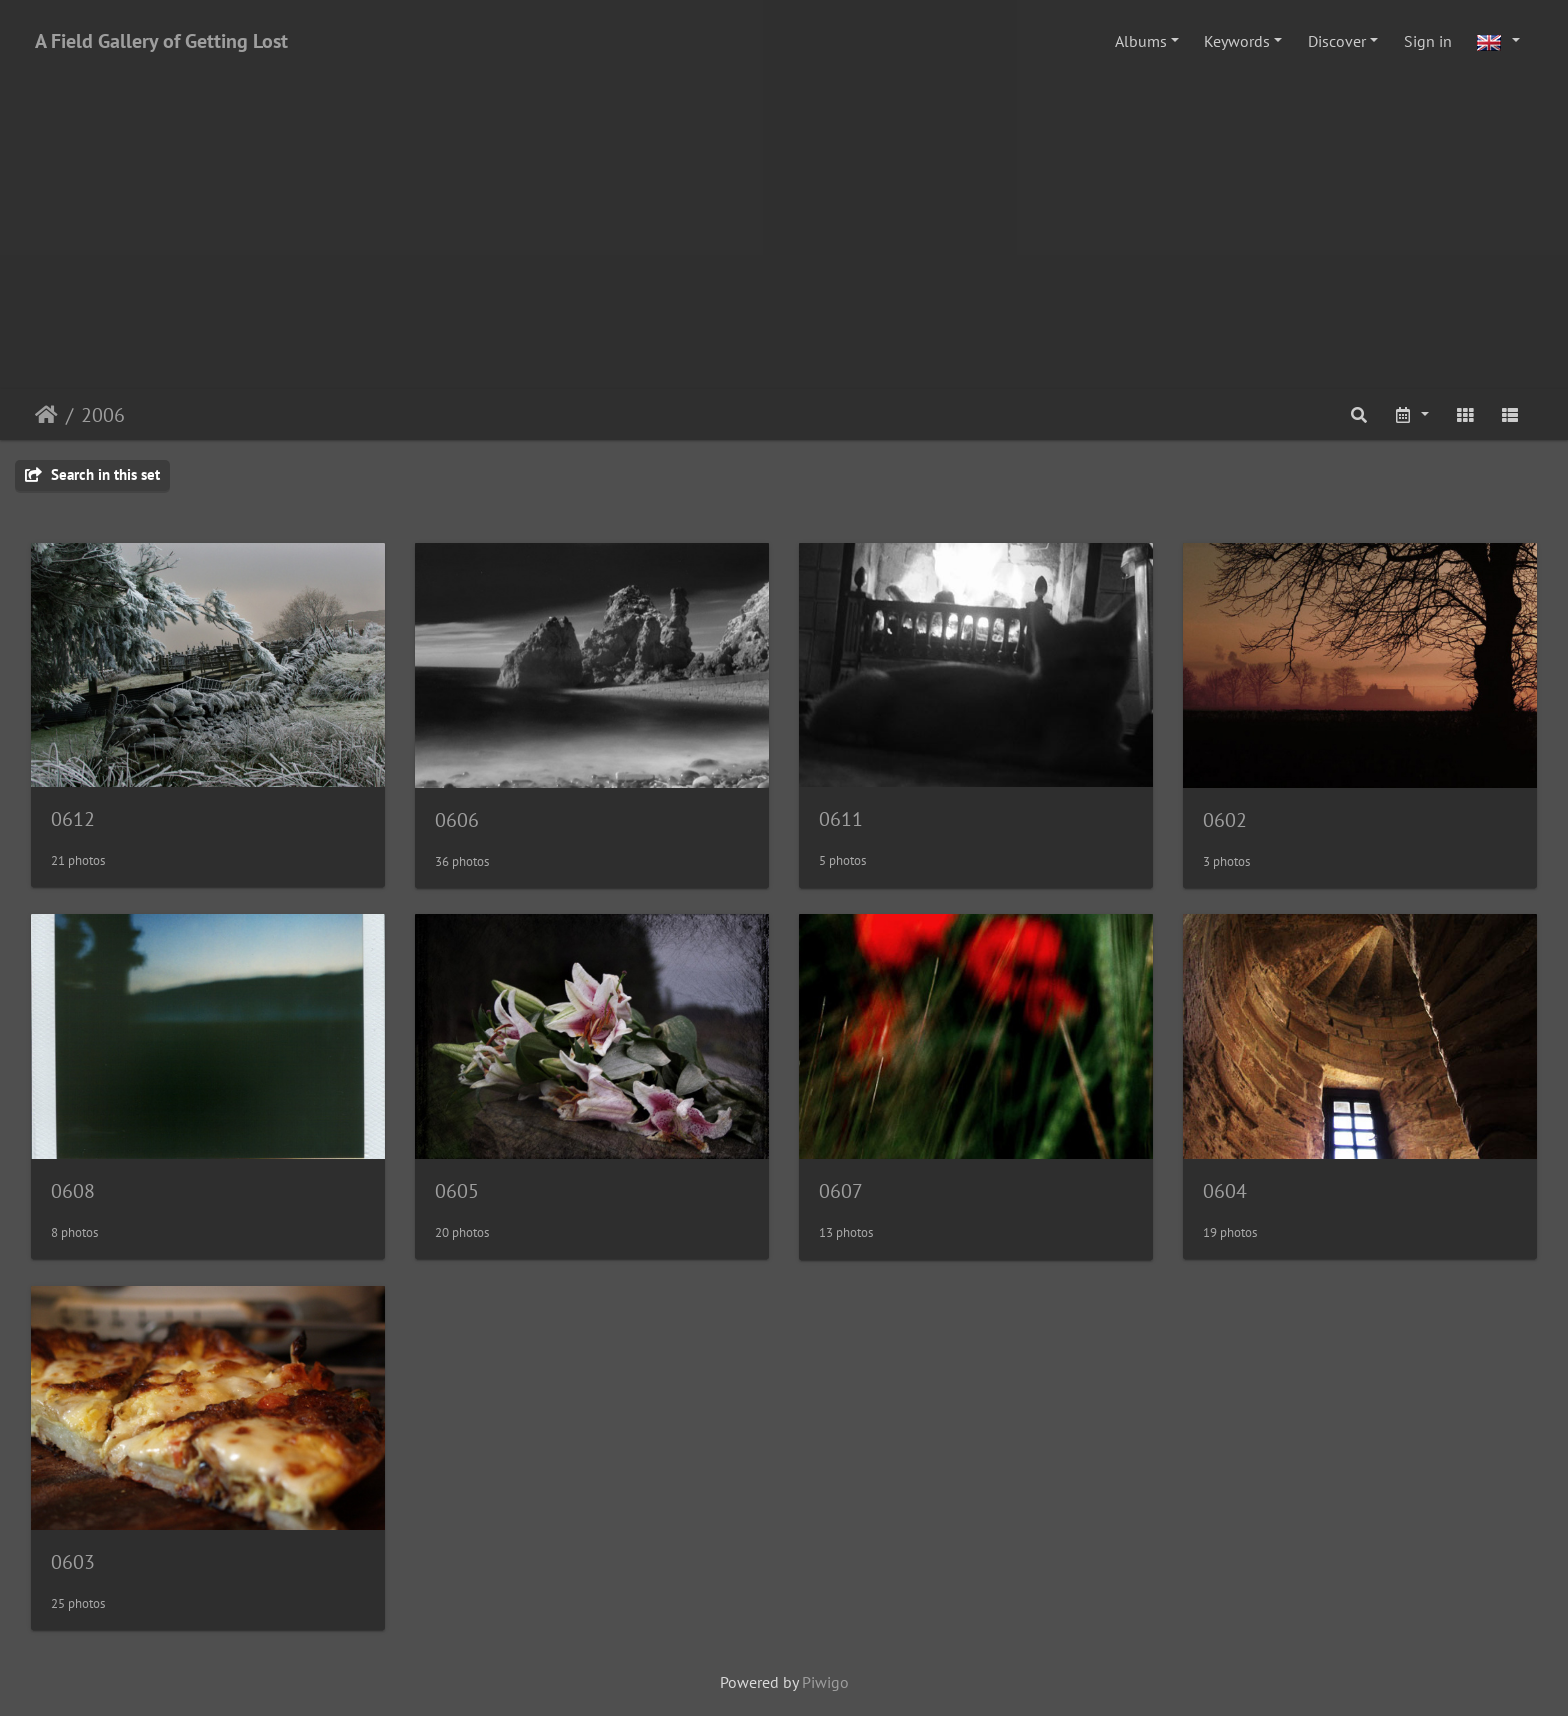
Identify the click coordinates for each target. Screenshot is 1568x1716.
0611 (841, 819)
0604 (1225, 1191)
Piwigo (825, 1682)
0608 (73, 1191)
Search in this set (92, 474)
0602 (1225, 820)
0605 (457, 1191)
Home (46, 415)
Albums (1141, 41)
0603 (73, 1562)
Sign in (1428, 41)
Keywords (1237, 41)
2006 (103, 415)
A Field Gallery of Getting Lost (161, 41)
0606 (457, 820)
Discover (1337, 41)
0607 (841, 1191)
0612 (73, 819)
